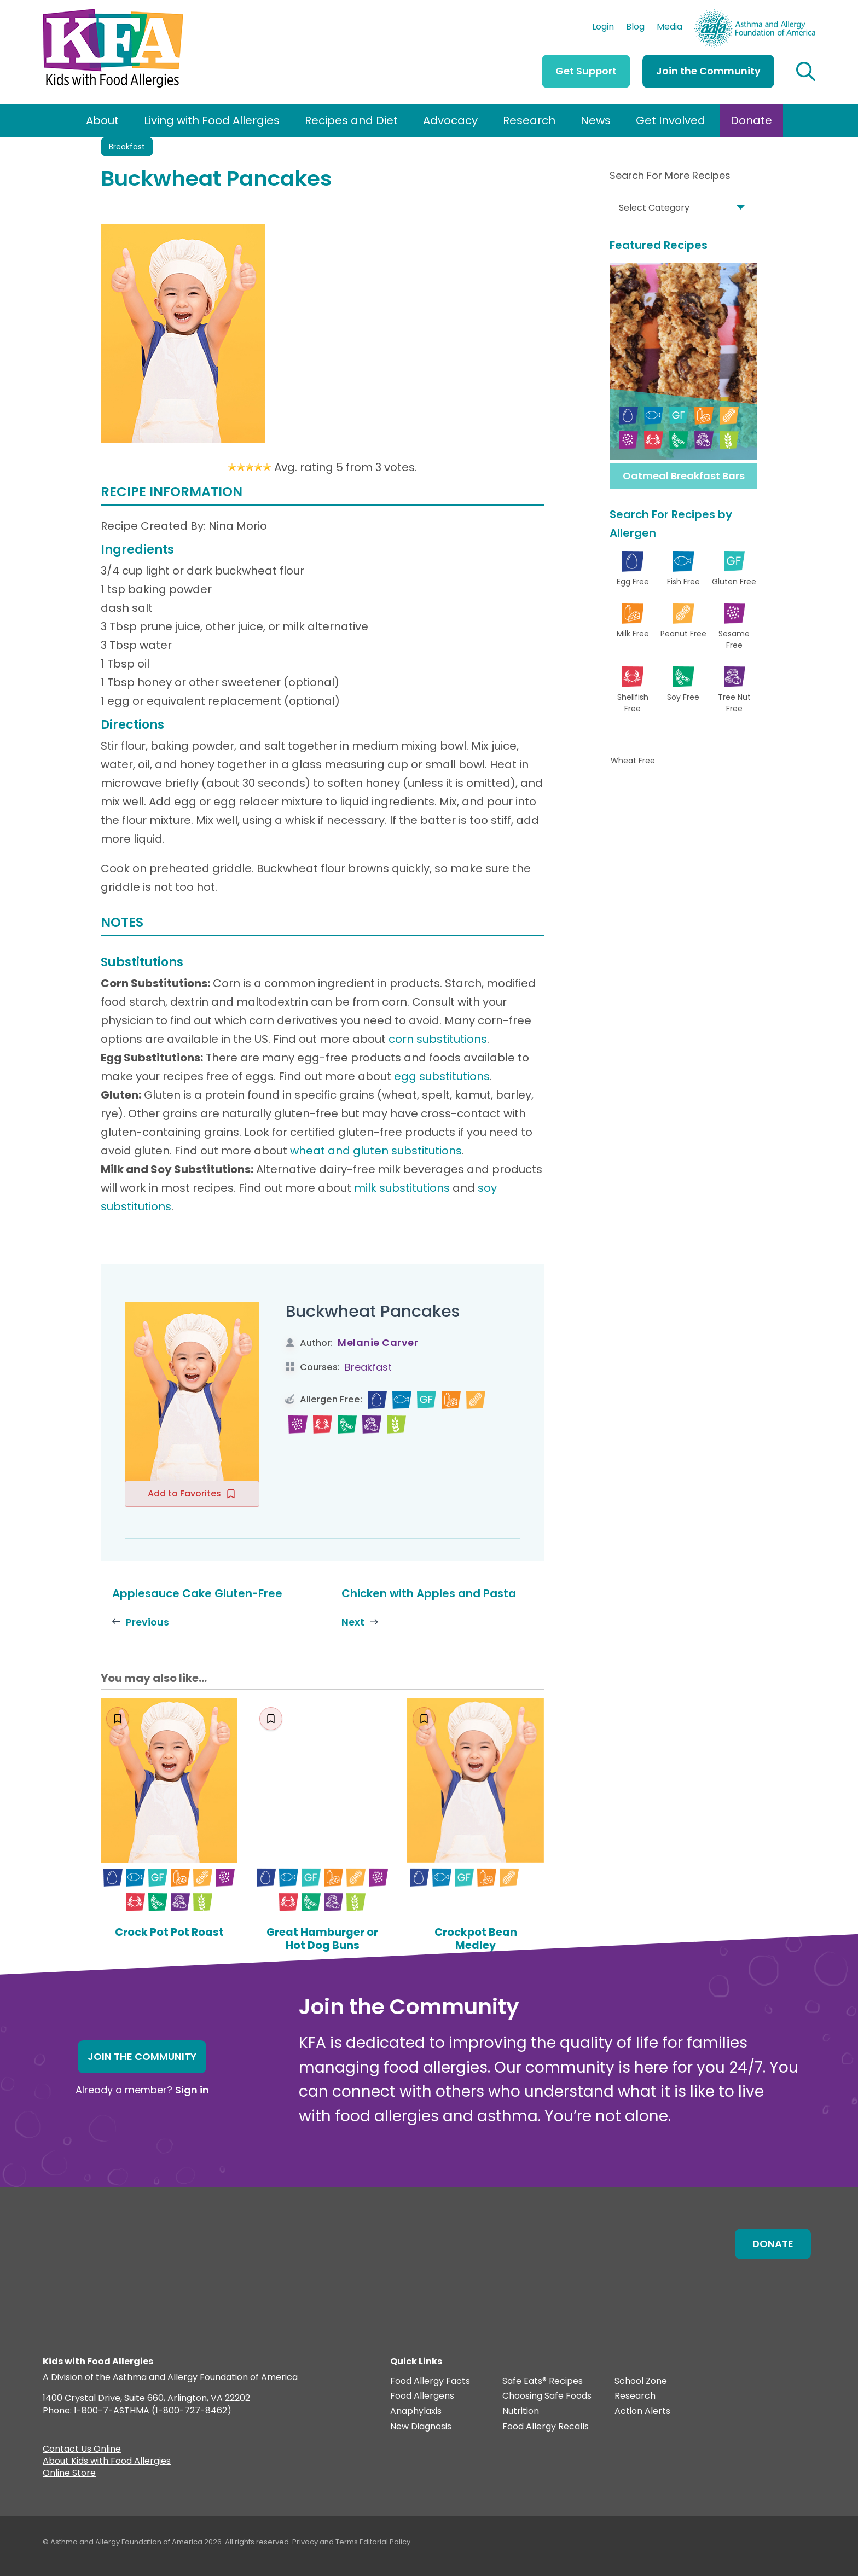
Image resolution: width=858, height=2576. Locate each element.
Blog (635, 28)
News (596, 120)
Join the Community (708, 71)
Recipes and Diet (351, 120)
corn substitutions (438, 1039)
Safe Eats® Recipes (542, 2381)
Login (603, 28)
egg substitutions (442, 1076)
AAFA (803, 14)
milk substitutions (402, 1188)
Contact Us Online (82, 2450)
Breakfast (127, 146)
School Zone (640, 2381)
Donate (751, 120)
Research (529, 120)
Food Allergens (422, 2396)
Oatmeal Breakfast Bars (684, 476)
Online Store (69, 2474)
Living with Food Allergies (212, 120)
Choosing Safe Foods (547, 2396)
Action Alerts (642, 2411)
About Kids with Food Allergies (107, 2462)
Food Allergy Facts (430, 2381)
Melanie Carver (378, 1342)
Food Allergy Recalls (545, 2426)
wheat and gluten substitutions (376, 1150)
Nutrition (520, 2411)
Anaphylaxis (416, 2411)
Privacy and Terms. (326, 2542)
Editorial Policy (385, 2542)
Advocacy (450, 120)
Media (669, 28)
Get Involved (670, 120)
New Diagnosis (420, 2426)
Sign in (192, 2090)
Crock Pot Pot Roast (169, 1932)
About (102, 120)
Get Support (586, 71)
